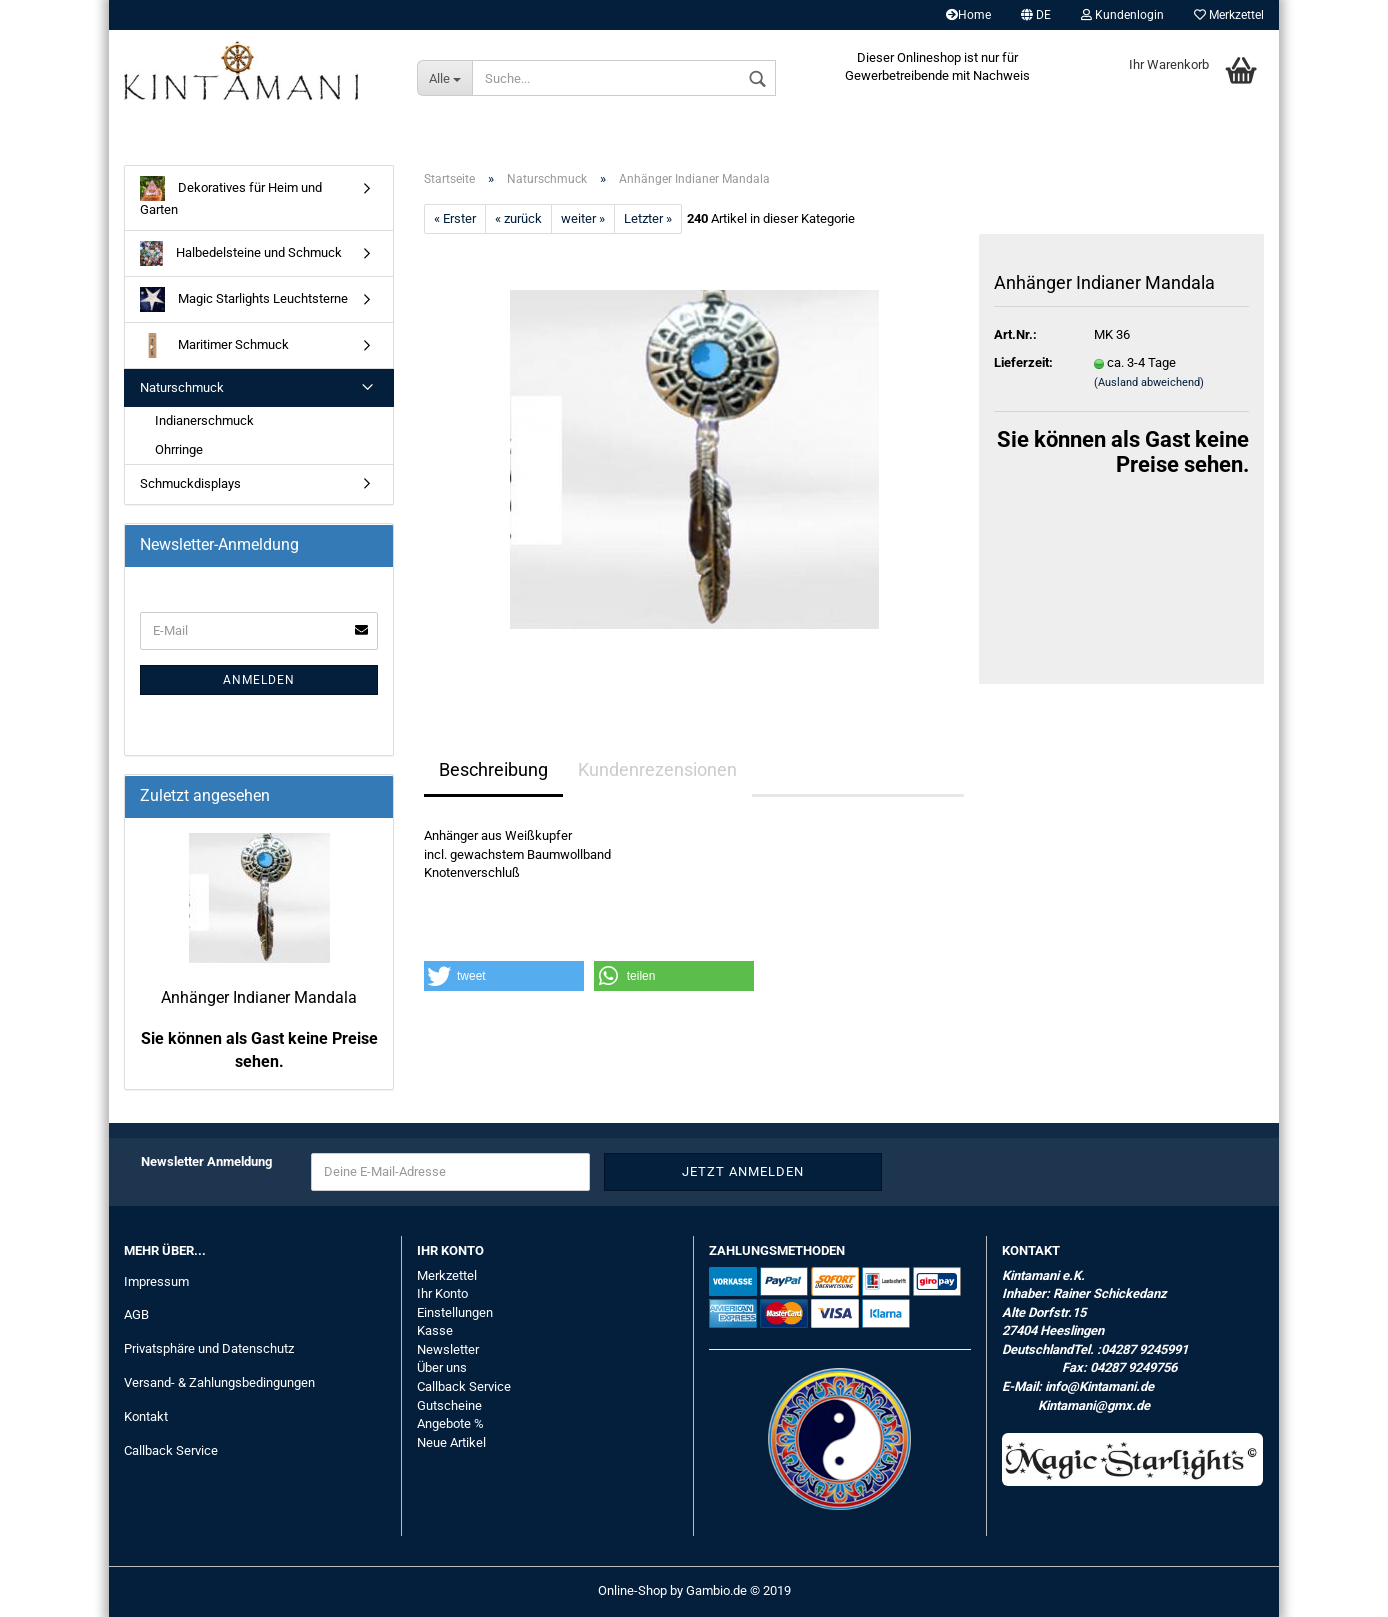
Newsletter (448, 1349)
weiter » (583, 218)
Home (968, 15)
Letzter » (648, 218)
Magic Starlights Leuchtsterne (244, 299)
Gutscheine (449, 1405)
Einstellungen (455, 1312)
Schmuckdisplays (190, 483)
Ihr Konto (442, 1293)
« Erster (455, 218)
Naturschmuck (182, 387)
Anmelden (259, 680)
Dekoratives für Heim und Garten (231, 196)
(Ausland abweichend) (1149, 382)
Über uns (442, 1367)
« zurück (518, 218)
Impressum (156, 1281)
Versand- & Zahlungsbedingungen (219, 1382)
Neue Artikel (451, 1442)
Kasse (435, 1330)
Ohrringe (179, 449)
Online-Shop (632, 1590)
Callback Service (171, 1450)
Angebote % (450, 1423)
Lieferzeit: (1023, 362)
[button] (504, 976)
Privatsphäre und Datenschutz (209, 1348)
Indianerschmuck (204, 420)
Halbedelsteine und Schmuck (241, 253)
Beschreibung (493, 769)
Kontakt (146, 1416)
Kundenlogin (1122, 15)
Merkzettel (1229, 15)
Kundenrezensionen (657, 769)
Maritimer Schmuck (214, 345)
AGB (136, 1314)
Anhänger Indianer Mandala (259, 997)
